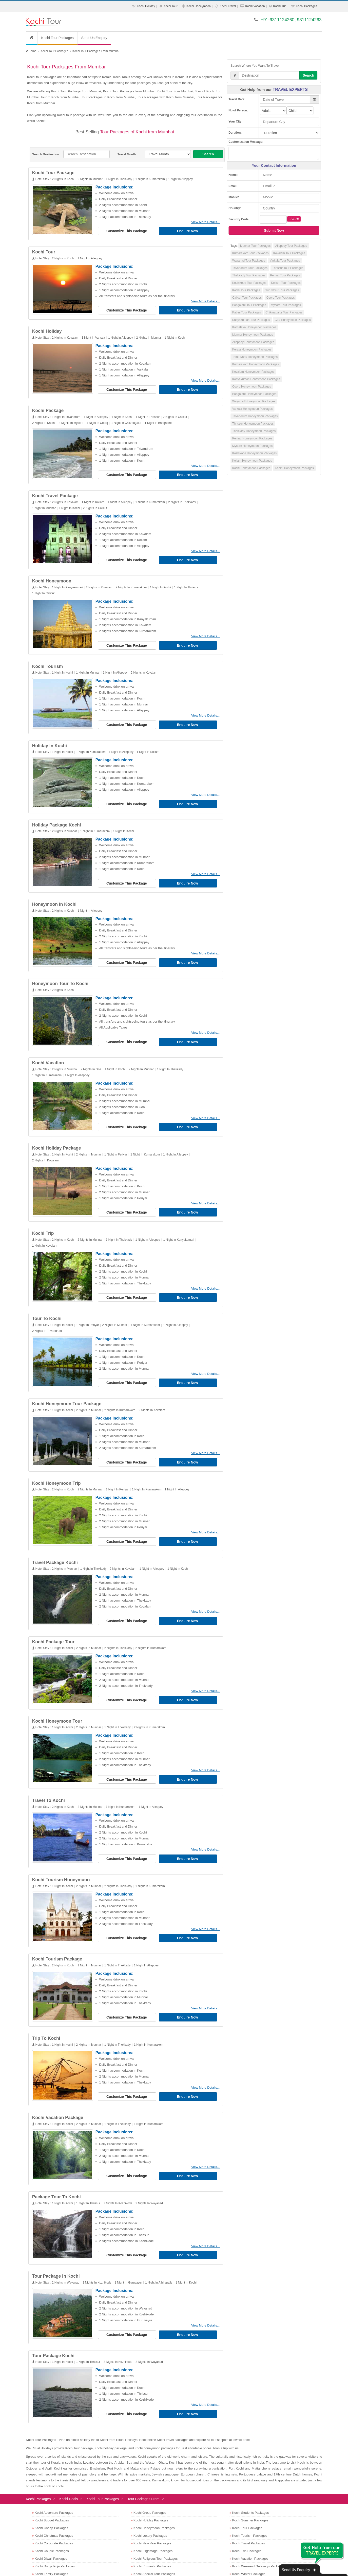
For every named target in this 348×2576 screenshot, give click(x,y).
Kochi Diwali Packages (51, 2524)
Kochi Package (49, 406)
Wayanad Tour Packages (248, 260)
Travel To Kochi (49, 1775)
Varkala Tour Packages (285, 260)
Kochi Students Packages (250, 2478)
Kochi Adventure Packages (54, 2478)
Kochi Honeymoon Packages (251, 468)
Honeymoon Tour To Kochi (61, 971)
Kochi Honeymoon (198, 6)
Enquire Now (189, 231)
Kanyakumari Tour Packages (251, 320)
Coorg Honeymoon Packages (251, 386)
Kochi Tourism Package (58, 1931)
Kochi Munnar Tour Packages (181, 2553)
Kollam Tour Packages (286, 283)
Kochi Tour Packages (57, 38)
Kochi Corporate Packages (54, 2509)
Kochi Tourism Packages (249, 2501)
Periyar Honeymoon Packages (252, 438)
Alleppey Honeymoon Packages (253, 342)
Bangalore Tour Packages (249, 305)
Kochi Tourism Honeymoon (62, 1853)
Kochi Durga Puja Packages (55, 2532)
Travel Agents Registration (126, 2564)
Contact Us (155, 2564)
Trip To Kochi (47, 2010)
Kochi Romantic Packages (152, 2532)
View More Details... (207, 222)
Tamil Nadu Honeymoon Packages (255, 357)
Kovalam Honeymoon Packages (253, 371)
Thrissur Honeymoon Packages (252, 423)
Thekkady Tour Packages (249, 275)
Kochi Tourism (48, 659)
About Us (99, 2564)
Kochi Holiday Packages (151, 2486)
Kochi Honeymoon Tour (58, 1697)
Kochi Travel (228, 6)
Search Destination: (46, 154)
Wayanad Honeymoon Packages (253, 401)
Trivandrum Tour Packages (250, 268)
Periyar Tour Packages (285, 275)
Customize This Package (128, 231)
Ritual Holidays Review (238, 2564)
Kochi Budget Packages (52, 2486)
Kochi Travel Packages (248, 2509)
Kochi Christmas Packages (54, 2501)
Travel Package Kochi (56, 1541)
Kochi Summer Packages (250, 2486)
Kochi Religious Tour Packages (156, 2524)
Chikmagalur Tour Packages (284, 312)
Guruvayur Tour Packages (282, 290)
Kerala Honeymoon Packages (251, 349)
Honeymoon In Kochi (55, 893)
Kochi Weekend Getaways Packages (258, 2532)
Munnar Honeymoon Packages (252, 334)
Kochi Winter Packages (248, 2539)
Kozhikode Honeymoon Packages (254, 453)
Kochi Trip (279, 6)
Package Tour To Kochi (57, 2166)
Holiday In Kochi (50, 737)
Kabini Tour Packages (246, 312)
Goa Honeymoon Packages (293, 320)
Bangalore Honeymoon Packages (254, 394)
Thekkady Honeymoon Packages (254, 431)
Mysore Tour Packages (286, 305)
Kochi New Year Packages (152, 2509)
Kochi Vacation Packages (250, 2524)
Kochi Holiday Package (57, 1133)
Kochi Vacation (255, 6)
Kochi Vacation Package (58, 2088)
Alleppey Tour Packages (291, 245)
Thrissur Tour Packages (287, 268)
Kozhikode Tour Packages (249, 283)
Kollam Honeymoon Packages (252, 460)
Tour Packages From (143, 2464)
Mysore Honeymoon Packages (252, 446)
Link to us (187, 2564)
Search (208, 154)
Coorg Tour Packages (280, 297)
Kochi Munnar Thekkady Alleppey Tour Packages (240, 2553)
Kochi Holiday (146, 6)
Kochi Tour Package (54, 172)
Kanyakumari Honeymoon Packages (256, 379)
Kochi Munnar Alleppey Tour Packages (129, 2553)
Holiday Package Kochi (57, 815)
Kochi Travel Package (56, 490)
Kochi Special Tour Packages (154, 2539)
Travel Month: (127, 154)
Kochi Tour (170, 6)
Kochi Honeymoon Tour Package (68, 1385)
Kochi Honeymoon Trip (57, 1463)
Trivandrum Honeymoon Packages (255, 416)
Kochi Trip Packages (247, 2516)
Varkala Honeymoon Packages (252, 409)
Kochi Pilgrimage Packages (153, 2516)
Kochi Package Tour (54, 1619)
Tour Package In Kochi (57, 2244)
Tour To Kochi (48, 1301)
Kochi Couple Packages (52, 2516)
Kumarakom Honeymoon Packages (255, 364)
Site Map (171, 2564)
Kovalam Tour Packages (289, 253)
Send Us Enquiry (94, 38)
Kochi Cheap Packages (51, 2493)
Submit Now (274, 230)
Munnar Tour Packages (255, 245)
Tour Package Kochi (54, 2322)
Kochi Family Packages (51, 2539)
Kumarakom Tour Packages (250, 253)
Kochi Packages (306, 6)
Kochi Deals (68, 2464)
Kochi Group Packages (150, 2478)
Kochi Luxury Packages (150, 2501)
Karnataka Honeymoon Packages (254, 327)
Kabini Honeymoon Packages (294, 468)
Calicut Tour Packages (247, 297)
